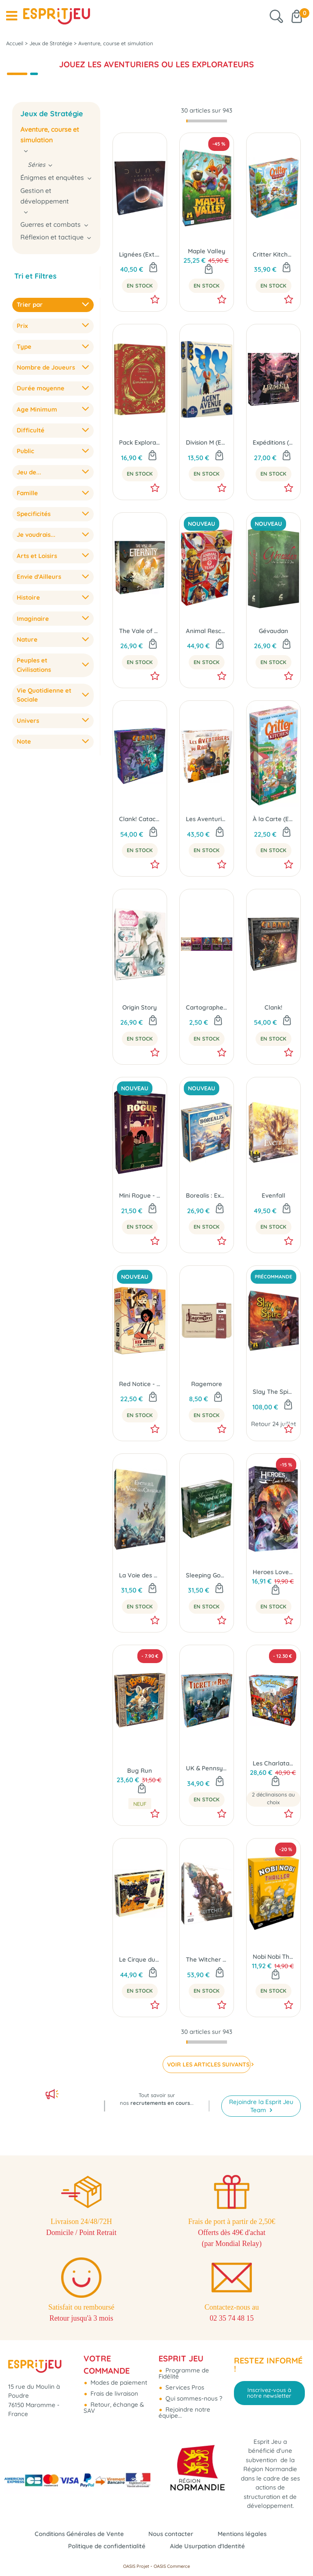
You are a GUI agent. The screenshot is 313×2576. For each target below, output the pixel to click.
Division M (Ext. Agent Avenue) (206, 442)
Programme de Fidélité (184, 2373)
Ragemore (206, 1384)
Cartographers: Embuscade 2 (206, 1007)
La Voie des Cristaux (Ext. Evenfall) (140, 1575)
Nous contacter (170, 2534)
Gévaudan (273, 631)
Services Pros (184, 2387)
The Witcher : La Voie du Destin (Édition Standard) (206, 1959)
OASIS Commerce (172, 2566)
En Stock (140, 285)
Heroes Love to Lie (273, 1572)
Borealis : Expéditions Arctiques (206, 1195)
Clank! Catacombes (140, 819)
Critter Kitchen (273, 254)
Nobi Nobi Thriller (273, 1956)
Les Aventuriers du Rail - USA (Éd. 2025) (206, 819)
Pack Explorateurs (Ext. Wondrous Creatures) (140, 442)
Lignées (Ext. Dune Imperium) (140, 254)
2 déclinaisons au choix (273, 1798)
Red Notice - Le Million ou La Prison (140, 1384)
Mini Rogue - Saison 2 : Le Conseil (140, 1195)
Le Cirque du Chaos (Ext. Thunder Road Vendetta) (140, 1959)
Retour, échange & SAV (114, 2407)
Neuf (139, 1804)
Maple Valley (206, 251)
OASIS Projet (136, 2566)
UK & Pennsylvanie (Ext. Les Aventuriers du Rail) (206, 1768)
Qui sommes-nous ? (193, 2398)
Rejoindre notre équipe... (184, 2412)
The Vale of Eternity (140, 631)
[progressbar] (206, 121)
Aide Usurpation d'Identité (207, 2546)
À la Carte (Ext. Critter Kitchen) (273, 819)
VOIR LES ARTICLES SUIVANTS (208, 2064)
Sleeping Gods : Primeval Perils (206, 1575)
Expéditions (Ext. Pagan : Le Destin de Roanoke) (273, 442)
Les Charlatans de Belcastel (273, 1763)
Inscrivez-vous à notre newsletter (269, 2392)
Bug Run (139, 1770)
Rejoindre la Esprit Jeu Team (261, 2106)
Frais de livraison (113, 2393)
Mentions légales (242, 2534)
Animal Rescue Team (206, 631)
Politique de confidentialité (106, 2546)
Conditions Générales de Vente (79, 2534)
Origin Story (139, 1007)
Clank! (273, 1007)
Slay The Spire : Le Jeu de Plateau (273, 1391)
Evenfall (273, 1195)
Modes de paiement (118, 2382)
